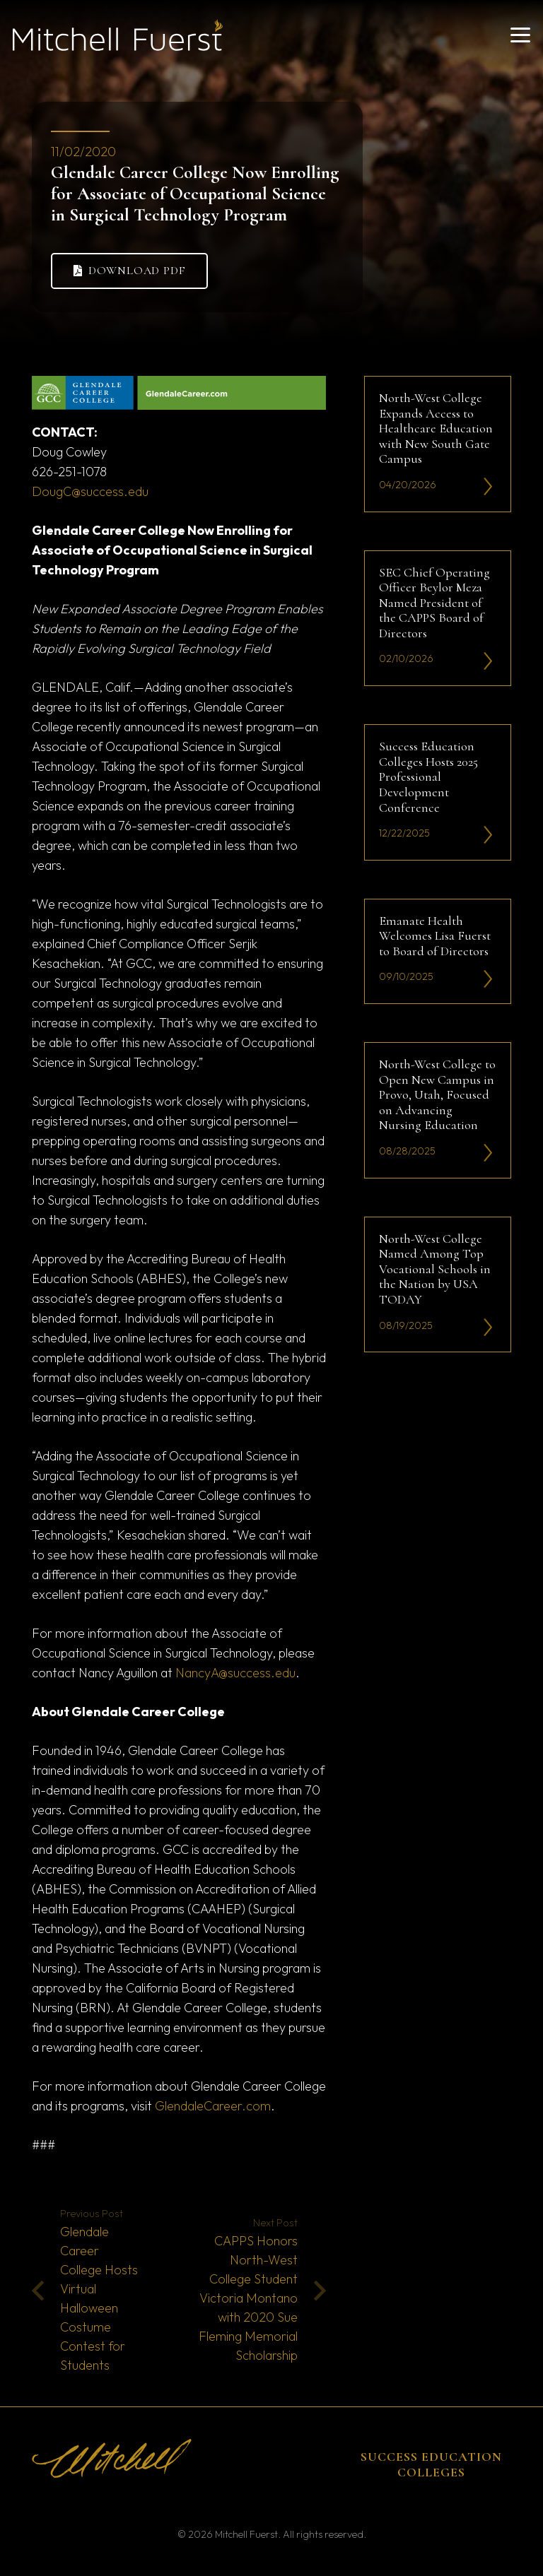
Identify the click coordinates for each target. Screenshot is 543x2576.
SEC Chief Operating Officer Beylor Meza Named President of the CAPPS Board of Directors (434, 602)
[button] (521, 35)
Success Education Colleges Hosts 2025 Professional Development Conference (428, 776)
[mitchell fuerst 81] (118, 35)
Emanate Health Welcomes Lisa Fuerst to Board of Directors (435, 935)
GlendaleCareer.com (213, 2106)
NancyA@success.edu (235, 1673)
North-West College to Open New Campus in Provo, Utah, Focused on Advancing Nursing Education (437, 1094)
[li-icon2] (488, 486)
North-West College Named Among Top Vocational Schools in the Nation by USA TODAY (435, 1268)
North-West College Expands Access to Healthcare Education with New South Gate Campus (436, 428)
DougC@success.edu (90, 491)
